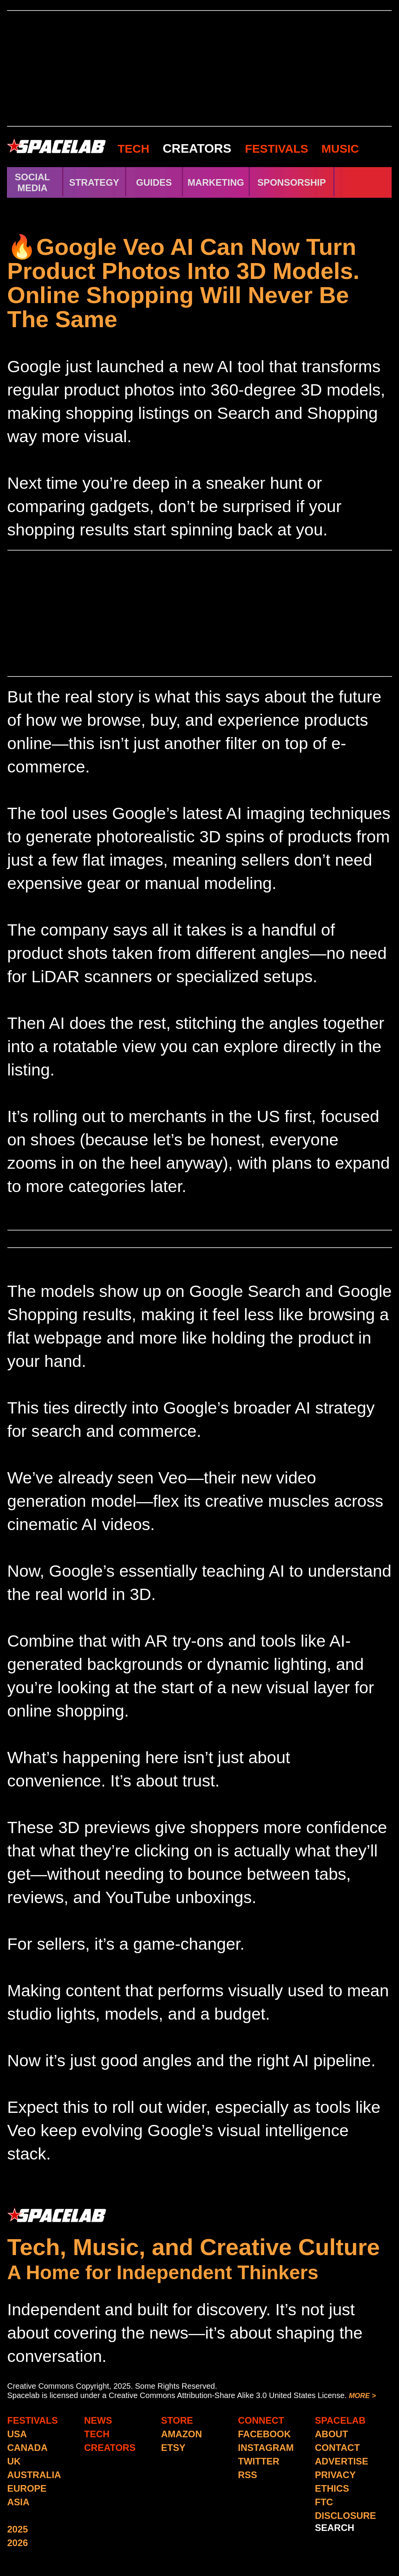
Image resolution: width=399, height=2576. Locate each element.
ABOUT (331, 2434)
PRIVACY (335, 2475)
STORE (177, 2420)
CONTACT (337, 2447)
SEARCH (334, 2527)
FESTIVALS (276, 148)
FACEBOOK (264, 2434)
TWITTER (259, 2461)
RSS (247, 2475)
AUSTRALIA (34, 2475)
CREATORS (197, 148)
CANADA (27, 2447)
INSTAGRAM (266, 2447)
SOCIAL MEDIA (32, 182)
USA (17, 2434)
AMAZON (181, 2434)
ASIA (18, 2502)
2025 (17, 2529)
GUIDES (154, 182)
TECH (134, 148)
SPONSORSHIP (292, 182)
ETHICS (332, 2488)
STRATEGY (94, 182)
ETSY (173, 2447)
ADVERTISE (341, 2461)
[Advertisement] (199, 68)
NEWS (98, 2420)
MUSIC (338, 148)
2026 (17, 2543)
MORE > (362, 2396)
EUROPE (27, 2488)
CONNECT (261, 2420)
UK (14, 2461)
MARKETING (216, 182)
